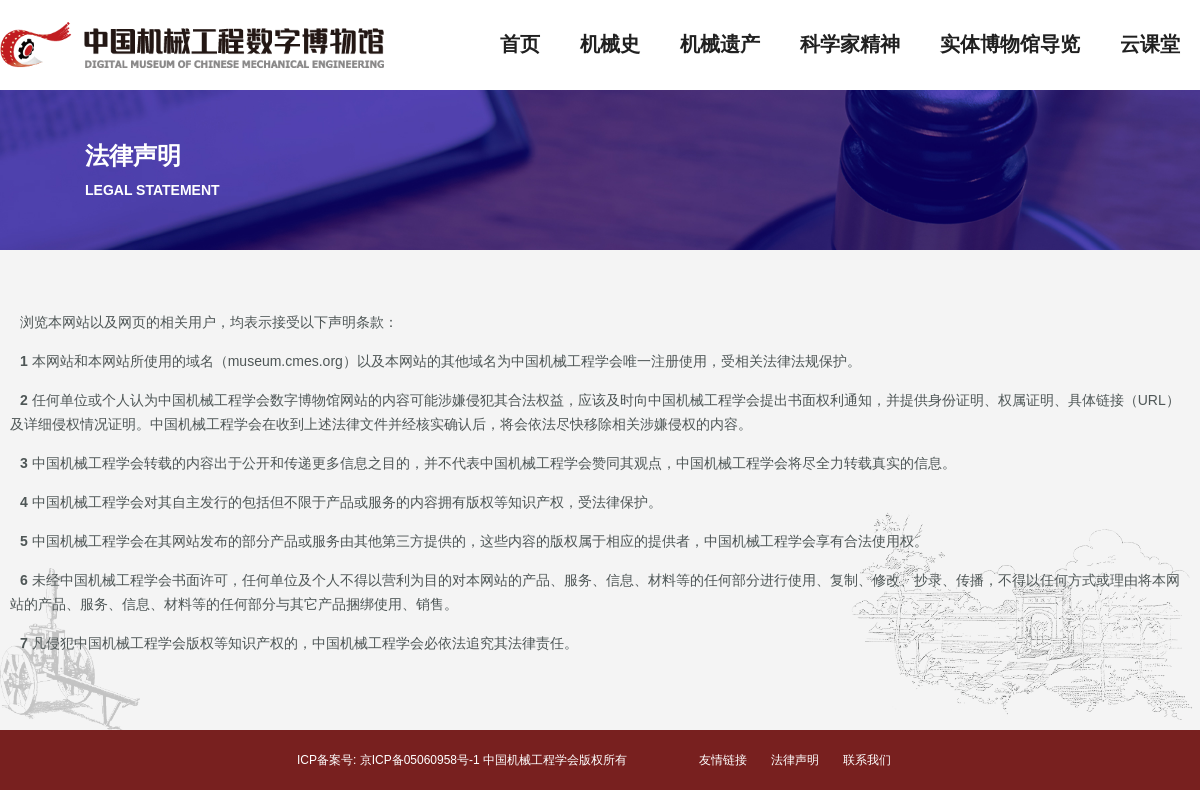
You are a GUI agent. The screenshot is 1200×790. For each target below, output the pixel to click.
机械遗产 (720, 44)
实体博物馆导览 (1010, 44)
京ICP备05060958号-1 (420, 760)
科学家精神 (850, 44)
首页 (520, 44)
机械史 (610, 44)
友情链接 (723, 760)
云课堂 (1150, 44)
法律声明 (795, 760)
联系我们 (867, 760)
